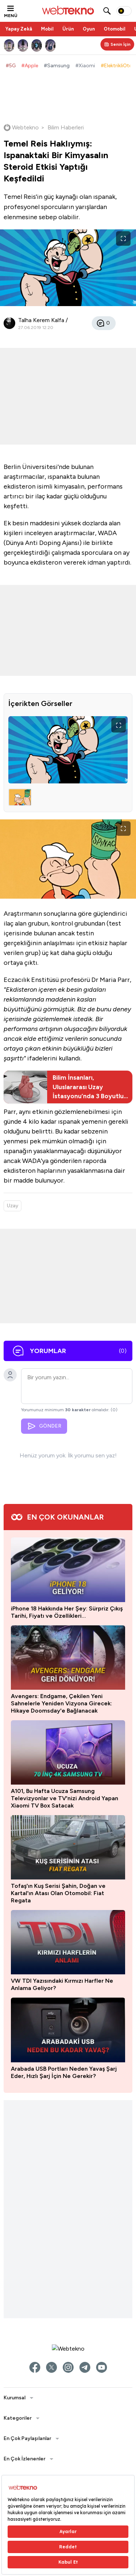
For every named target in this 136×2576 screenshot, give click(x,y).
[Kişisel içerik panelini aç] (117, 44)
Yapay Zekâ (18, 29)
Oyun (89, 29)
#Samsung (57, 66)
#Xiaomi (85, 66)
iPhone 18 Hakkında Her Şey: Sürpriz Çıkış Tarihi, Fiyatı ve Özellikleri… (67, 2366)
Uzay (12, 1206)
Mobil (47, 29)
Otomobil (114, 29)
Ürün (68, 29)
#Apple (29, 66)
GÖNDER (44, 1426)
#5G (11, 66)
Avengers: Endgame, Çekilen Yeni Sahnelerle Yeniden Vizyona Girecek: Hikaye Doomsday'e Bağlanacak (61, 2457)
